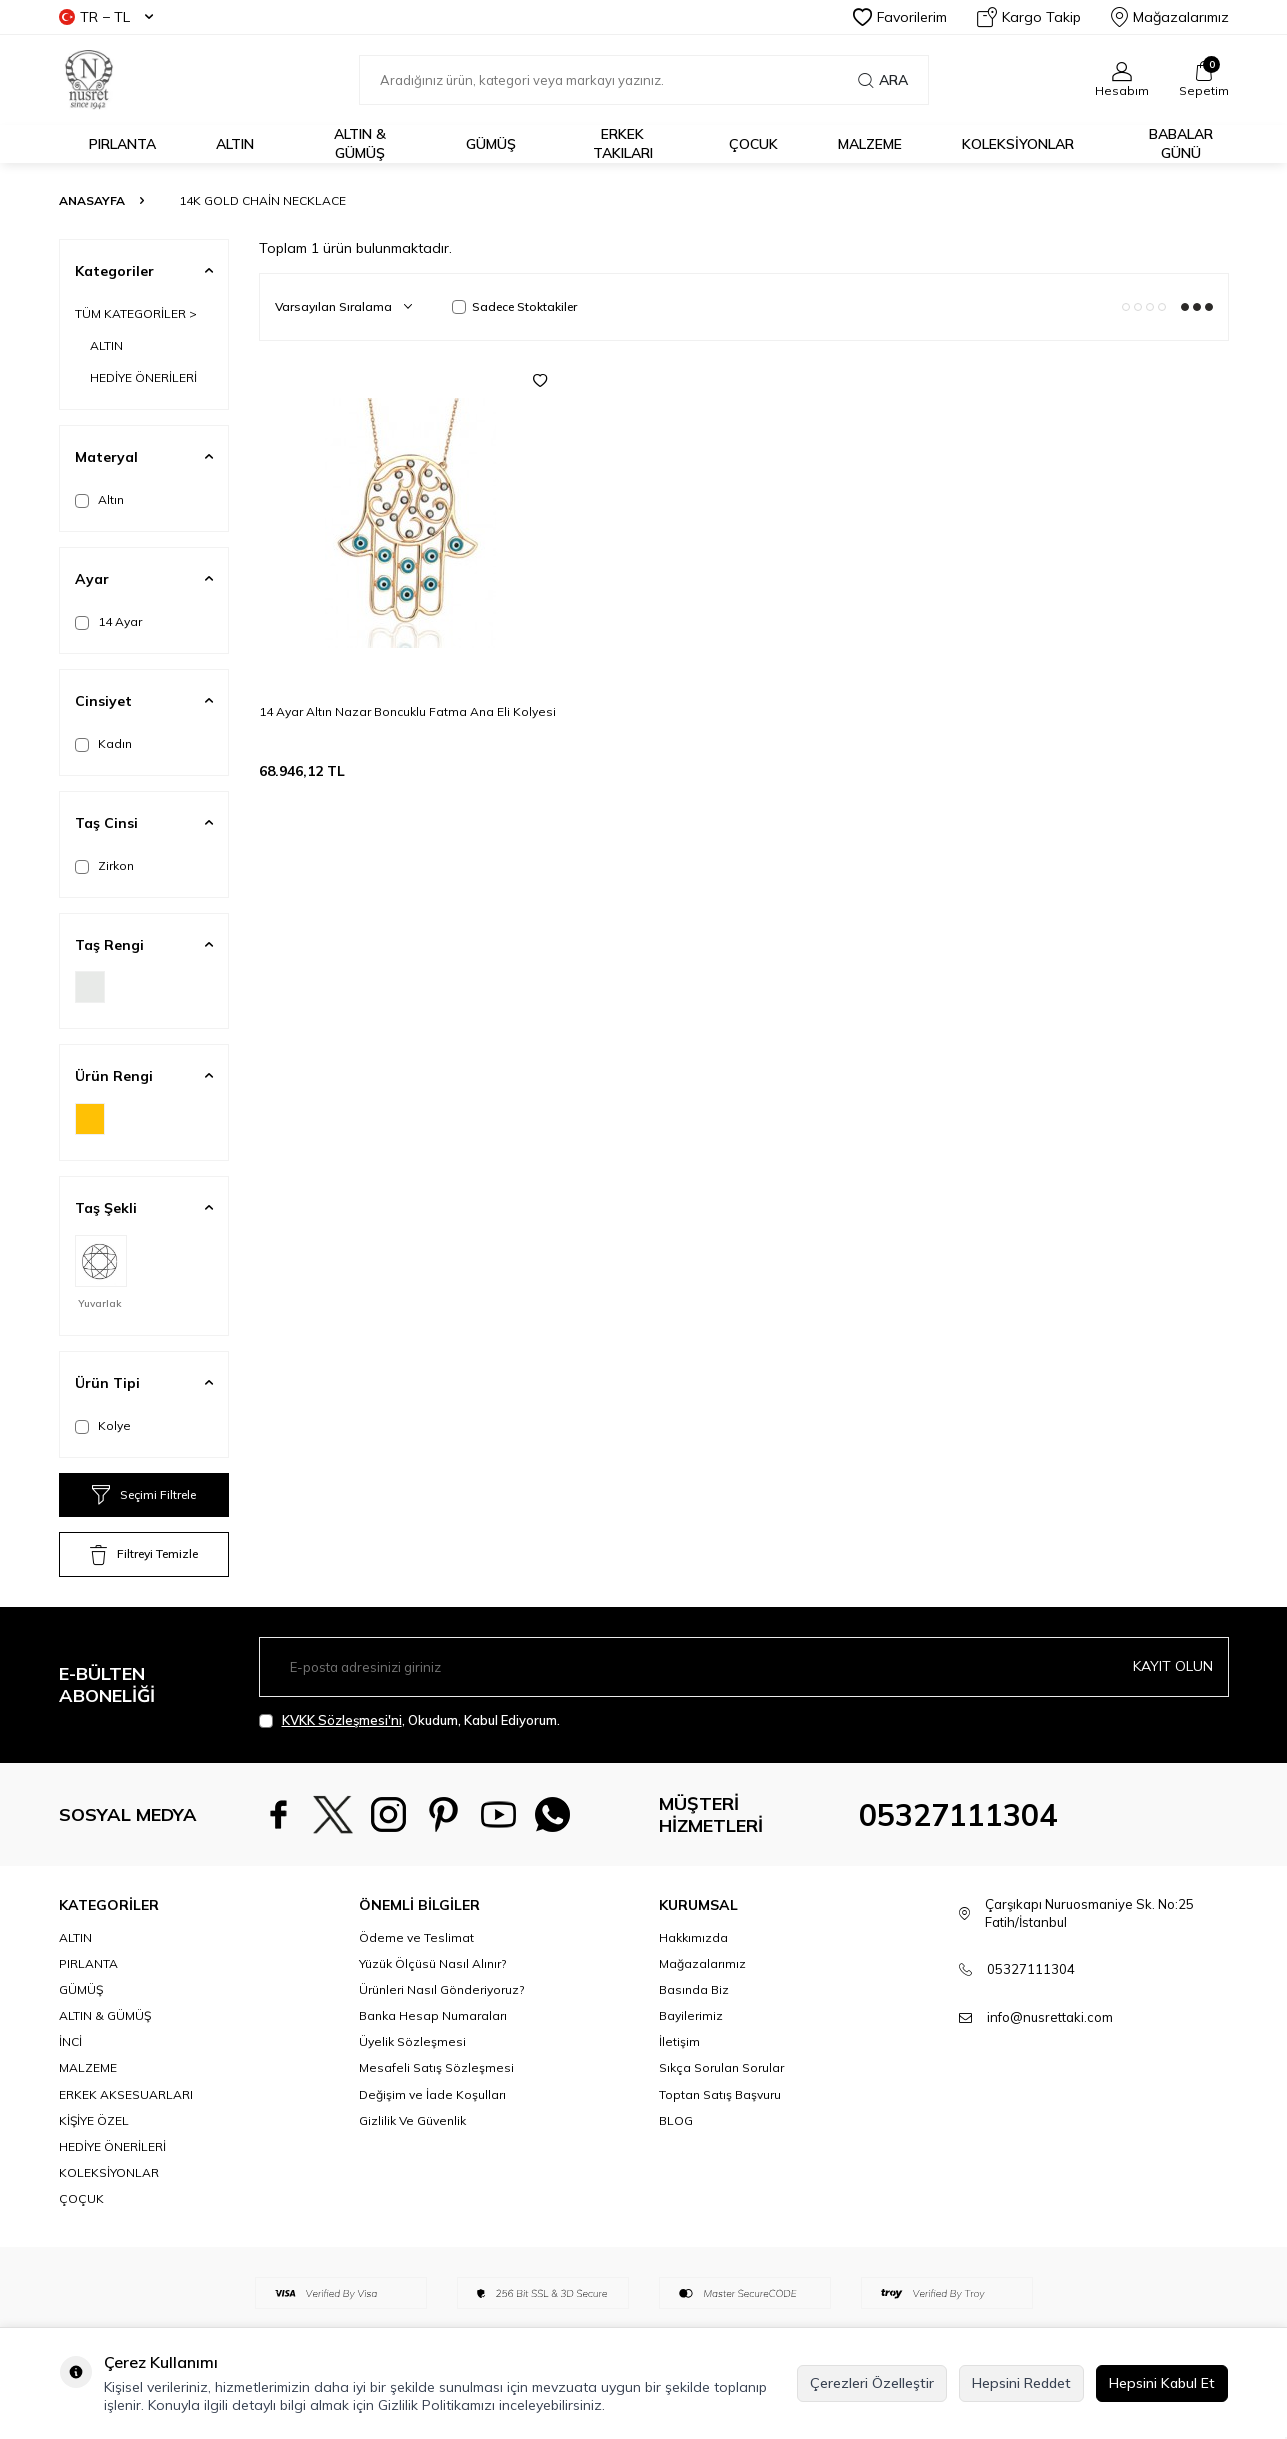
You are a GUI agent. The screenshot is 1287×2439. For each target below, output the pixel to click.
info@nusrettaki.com (1050, 2017)
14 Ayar (108, 622)
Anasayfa (92, 200)
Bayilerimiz (691, 2015)
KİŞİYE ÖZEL (94, 2120)
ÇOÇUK (81, 2198)
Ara (883, 80)
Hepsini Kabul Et (1162, 2383)
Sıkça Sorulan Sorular (721, 2067)
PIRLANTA (122, 144)
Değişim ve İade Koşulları (432, 2094)
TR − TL (106, 17)
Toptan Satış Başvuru (720, 2094)
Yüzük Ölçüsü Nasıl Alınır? (432, 1963)
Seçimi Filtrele (144, 1495)
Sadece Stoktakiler (514, 306)
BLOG (676, 2120)
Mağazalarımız (1170, 17)
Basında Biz (694, 1989)
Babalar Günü (1181, 143)
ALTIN (235, 144)
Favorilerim (900, 17)
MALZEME (870, 144)
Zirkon (104, 866)
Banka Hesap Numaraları (433, 2015)
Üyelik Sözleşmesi (412, 2041)
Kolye (103, 1426)
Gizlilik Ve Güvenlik (412, 2120)
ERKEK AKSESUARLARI (126, 2094)
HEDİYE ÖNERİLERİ (143, 377)
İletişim (679, 2041)
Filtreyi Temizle (144, 1555)
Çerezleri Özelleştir (872, 2383)
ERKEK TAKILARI (623, 143)
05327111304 (958, 1815)
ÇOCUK (753, 144)
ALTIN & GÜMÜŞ (360, 143)
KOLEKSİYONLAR (1018, 144)
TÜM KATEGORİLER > (136, 313)
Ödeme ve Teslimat (416, 1937)
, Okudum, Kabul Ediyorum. (409, 1720)
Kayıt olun (1173, 1666)
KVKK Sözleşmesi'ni (342, 1720)
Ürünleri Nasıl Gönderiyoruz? (441, 1989)
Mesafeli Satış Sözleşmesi (436, 2067)
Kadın (103, 744)
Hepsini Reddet (1021, 2383)
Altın (99, 500)
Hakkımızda (693, 1937)
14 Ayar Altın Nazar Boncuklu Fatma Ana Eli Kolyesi (407, 711)
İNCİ (70, 2041)
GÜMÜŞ (491, 144)
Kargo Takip (1029, 17)
